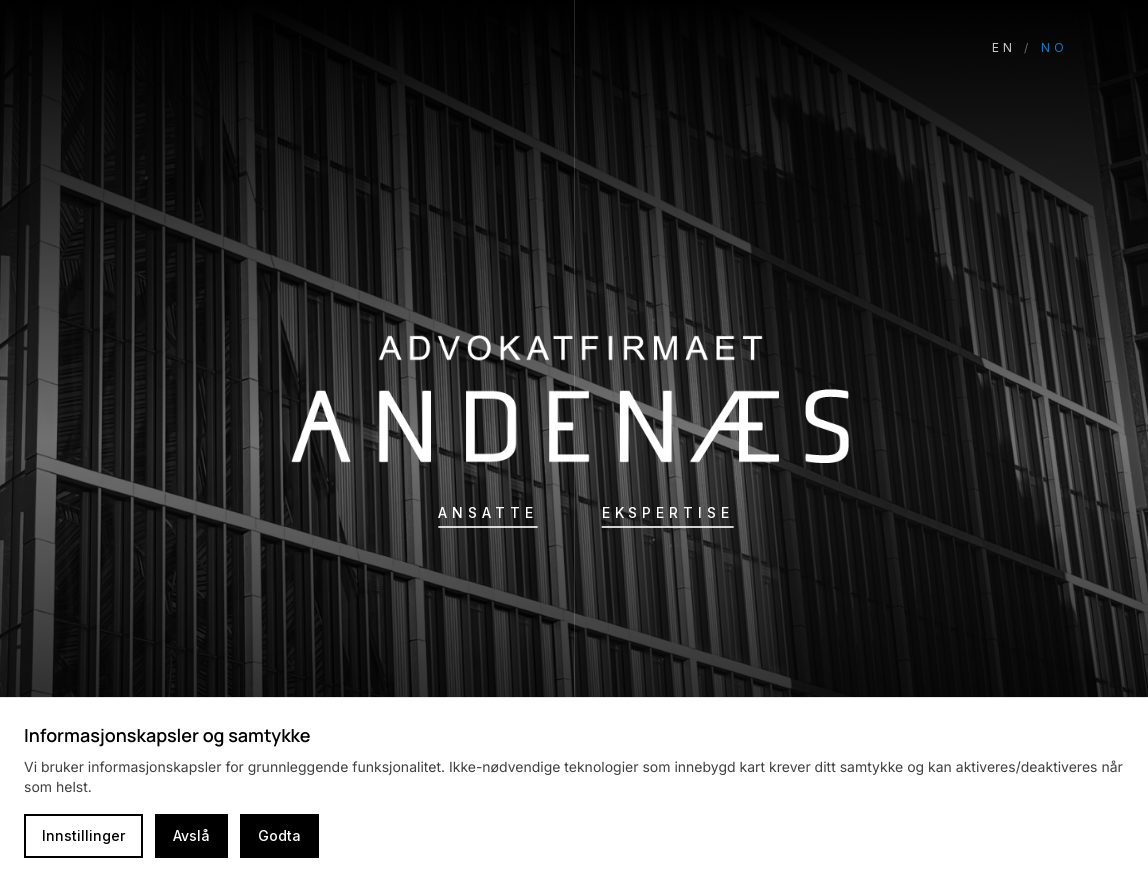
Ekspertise (668, 512)
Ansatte (487, 512)
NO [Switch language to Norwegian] (1054, 47)
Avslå (191, 835)
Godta (279, 835)
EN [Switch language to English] (1004, 47)
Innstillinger (83, 835)
